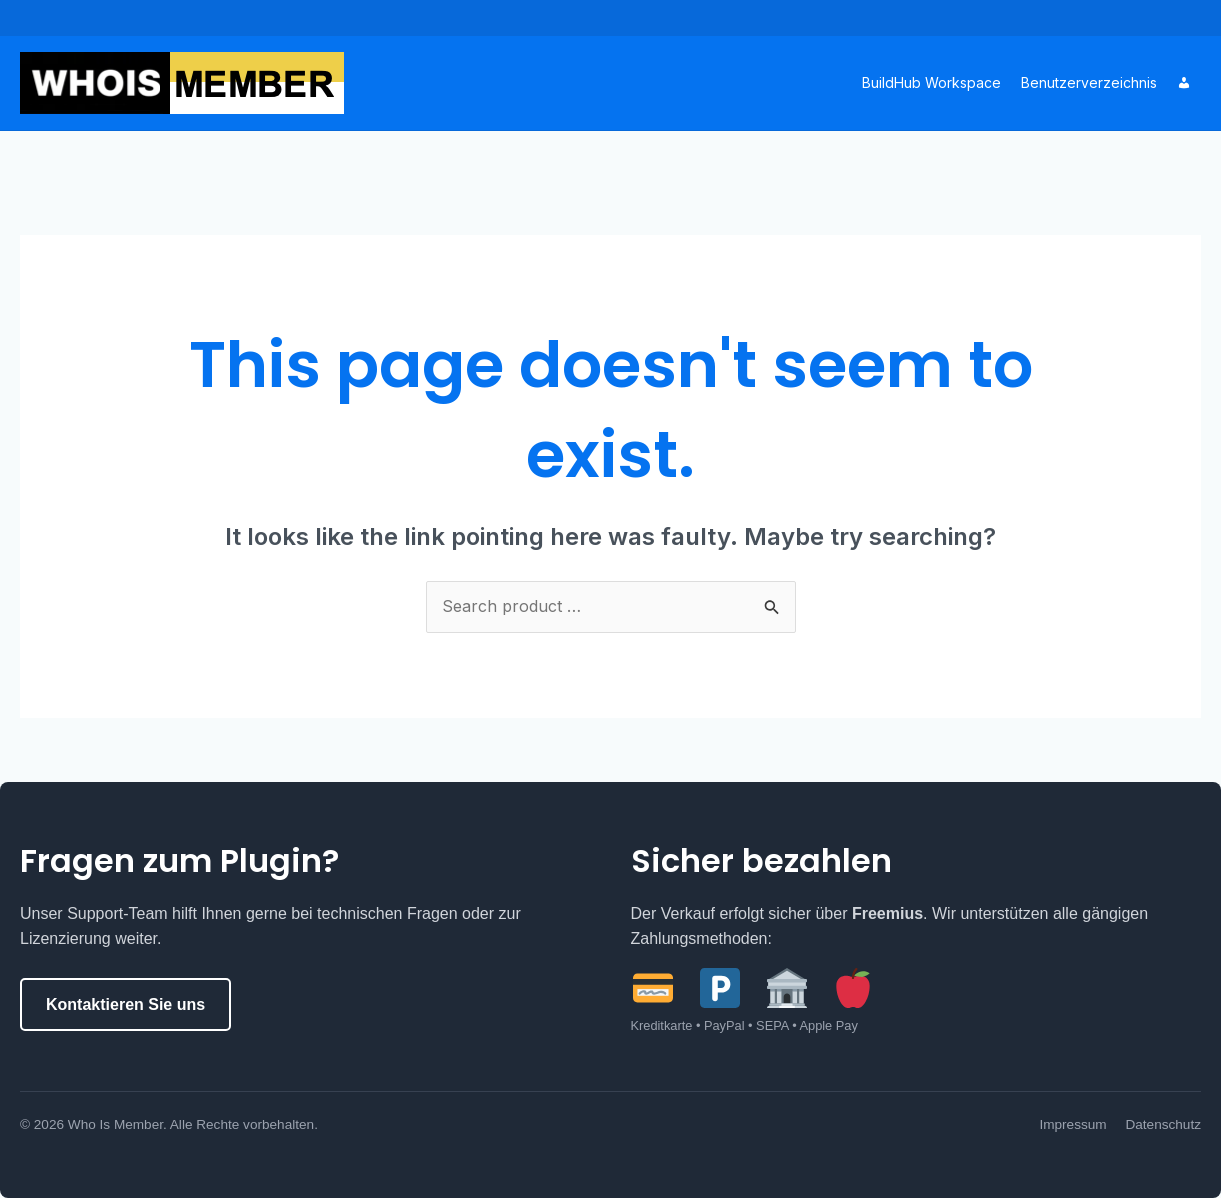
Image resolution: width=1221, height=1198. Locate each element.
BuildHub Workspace (931, 82)
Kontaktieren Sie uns (125, 1004)
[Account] (1184, 83)
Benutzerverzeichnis (1089, 82)
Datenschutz (1163, 1124)
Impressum (1072, 1124)
